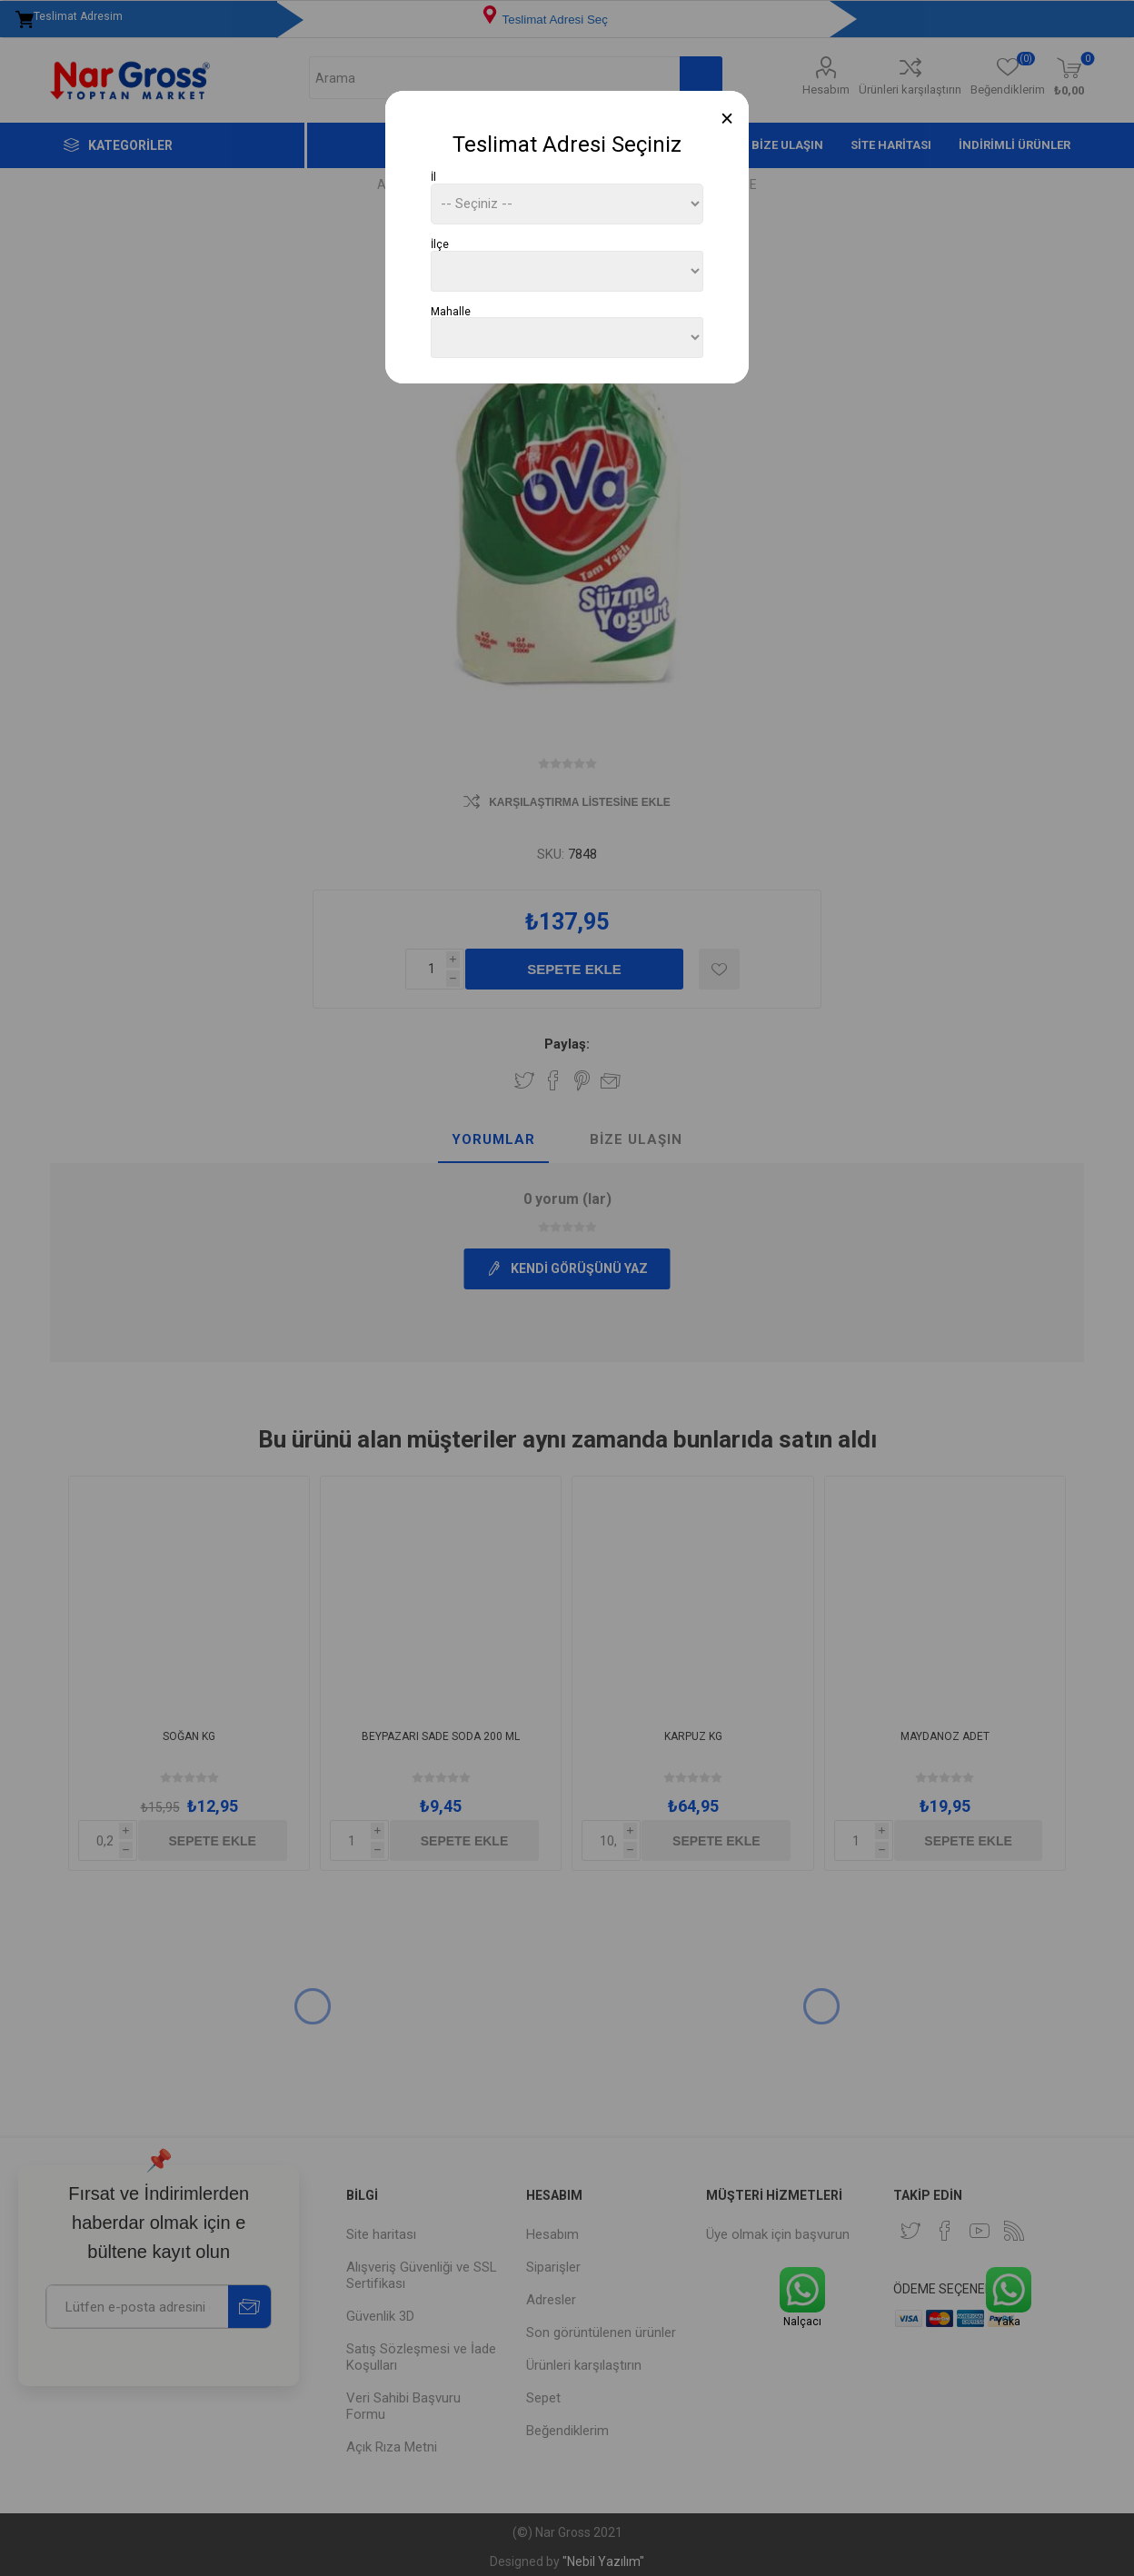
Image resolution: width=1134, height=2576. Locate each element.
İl (433, 177)
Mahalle (451, 310)
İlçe (440, 244)
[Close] (727, 118)
